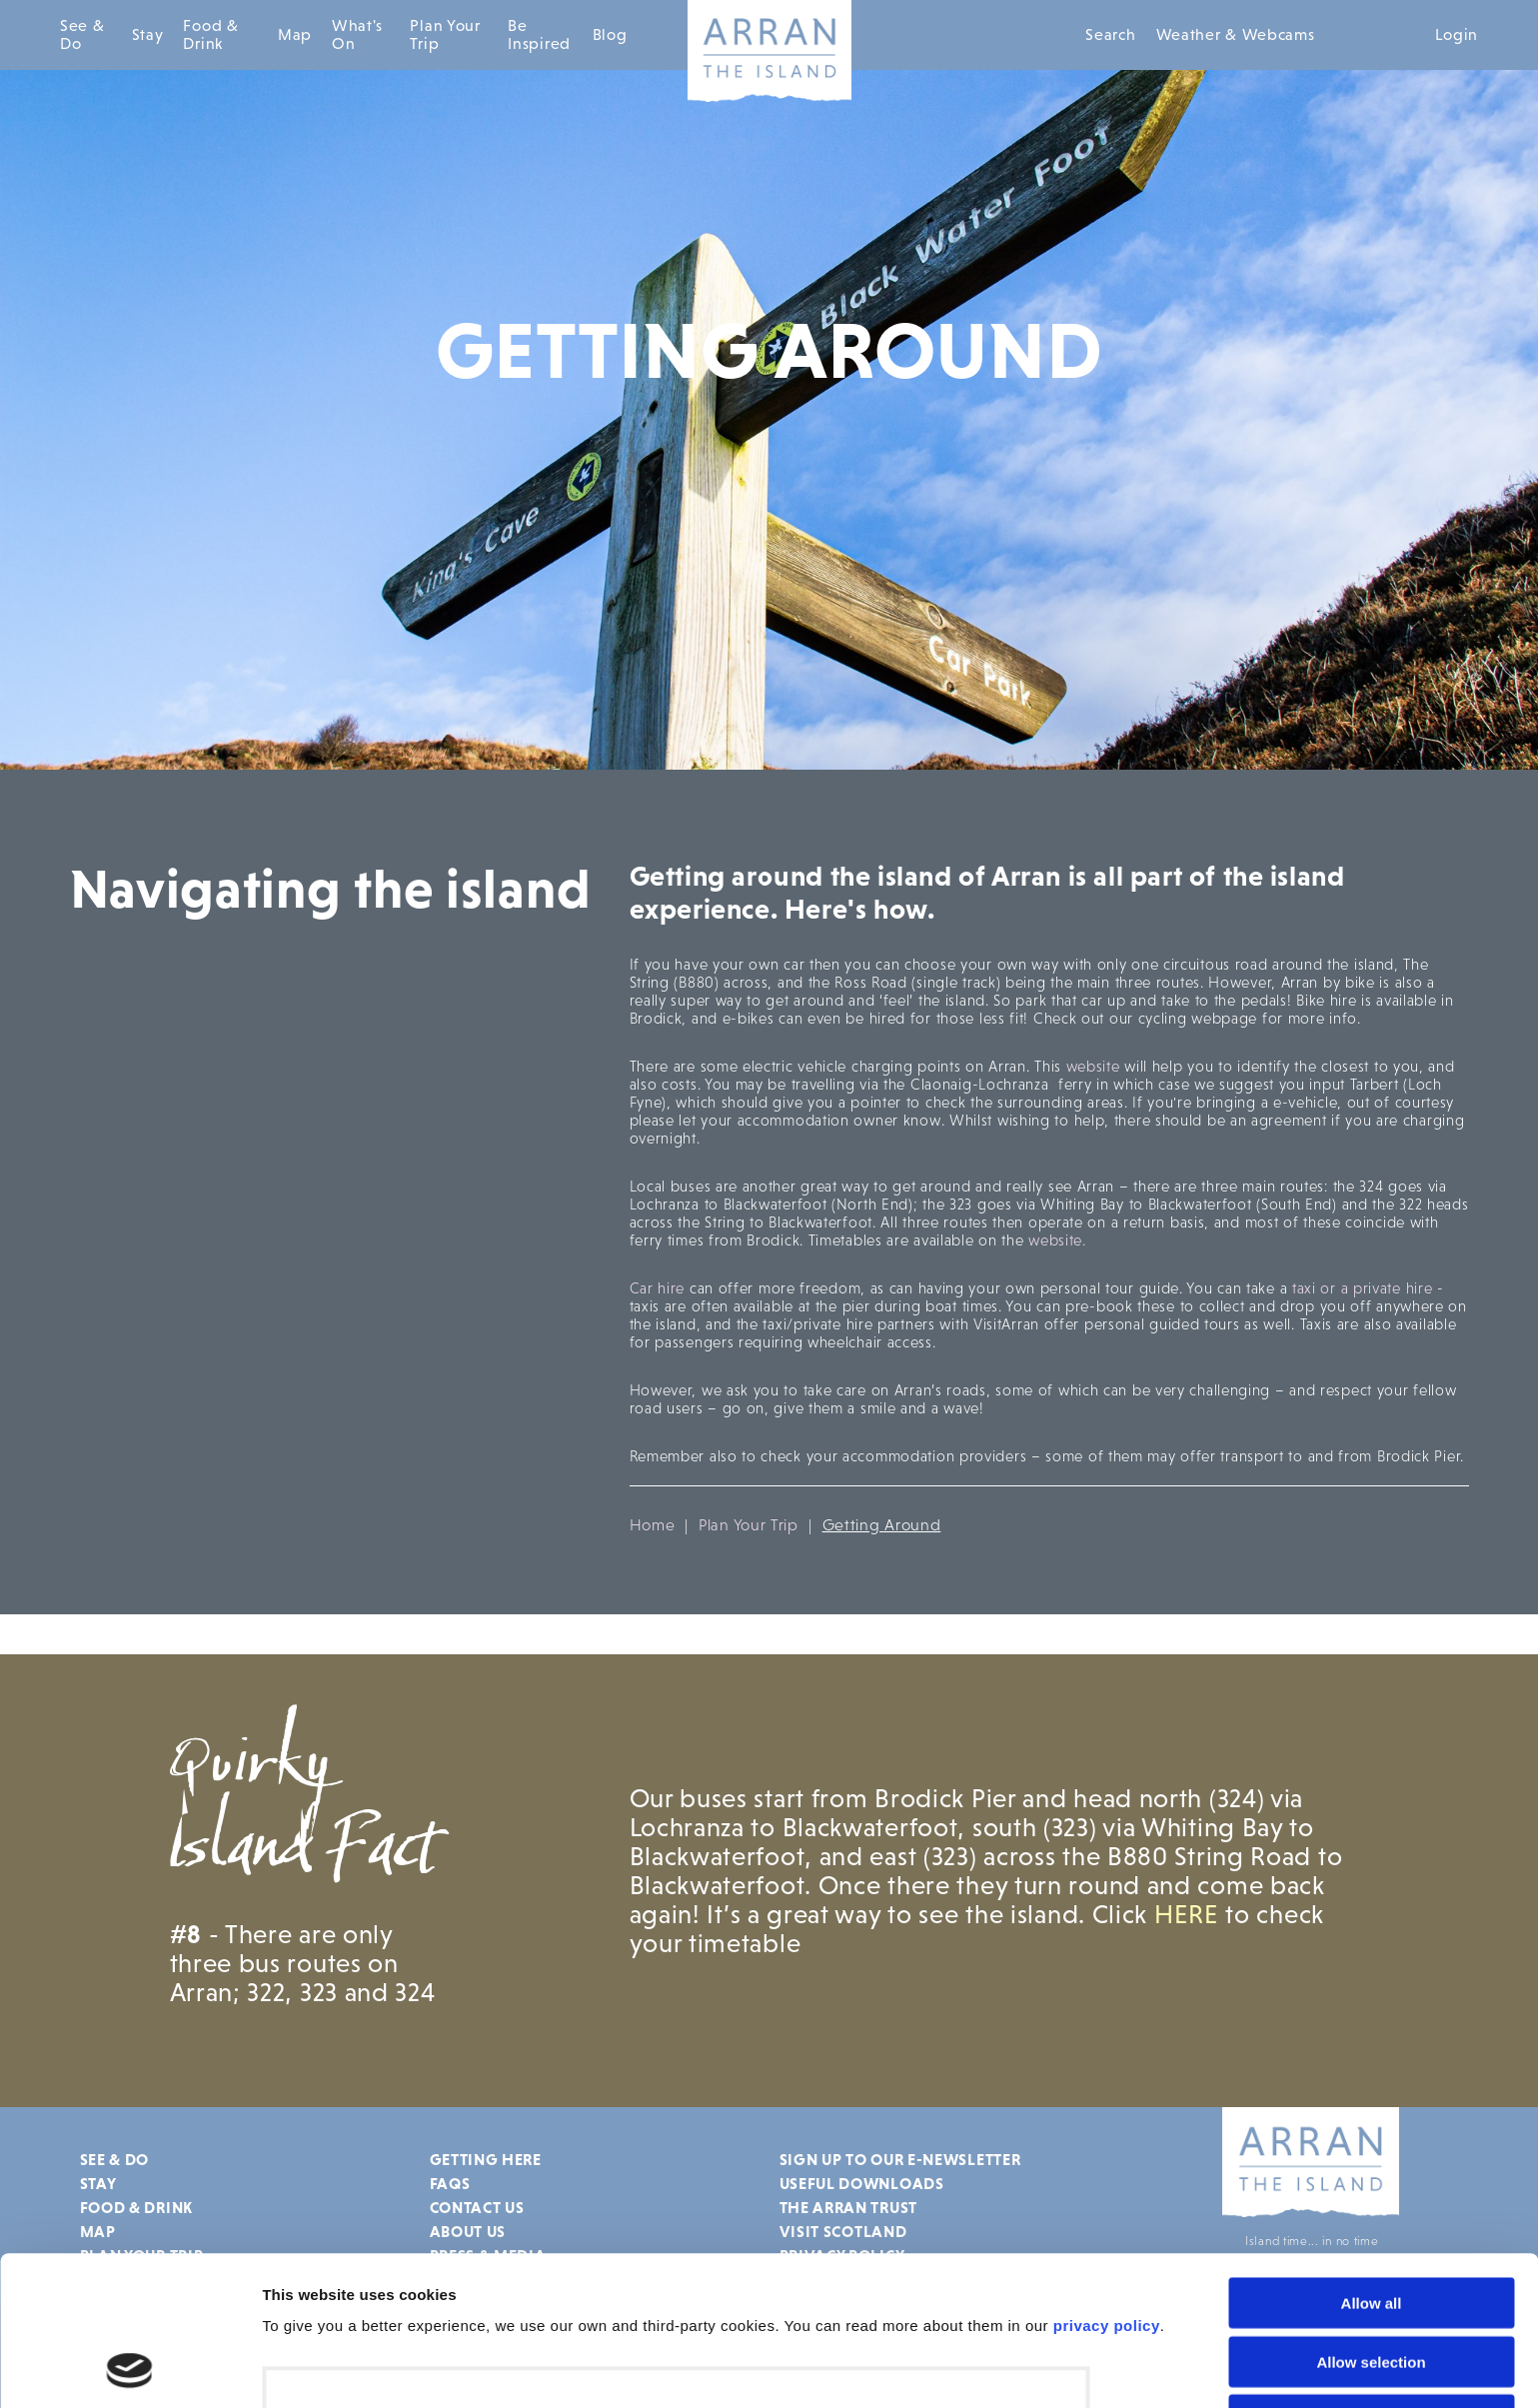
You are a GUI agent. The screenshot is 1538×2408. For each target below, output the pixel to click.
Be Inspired (539, 34)
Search (1110, 34)
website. (1057, 1239)
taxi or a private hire (1362, 1287)
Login (1457, 34)
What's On (357, 34)
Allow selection (1370, 2221)
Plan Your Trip (445, 34)
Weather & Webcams (1235, 34)
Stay (148, 34)
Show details (308, 2368)
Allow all (1371, 2162)
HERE (1190, 1914)
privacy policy (1106, 2185)
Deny (1371, 2279)
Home (653, 1524)
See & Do (82, 34)
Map (295, 34)
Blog (610, 34)
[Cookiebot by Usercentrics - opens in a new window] (129, 2369)
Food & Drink (210, 34)
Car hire (658, 1287)
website (1093, 1066)
